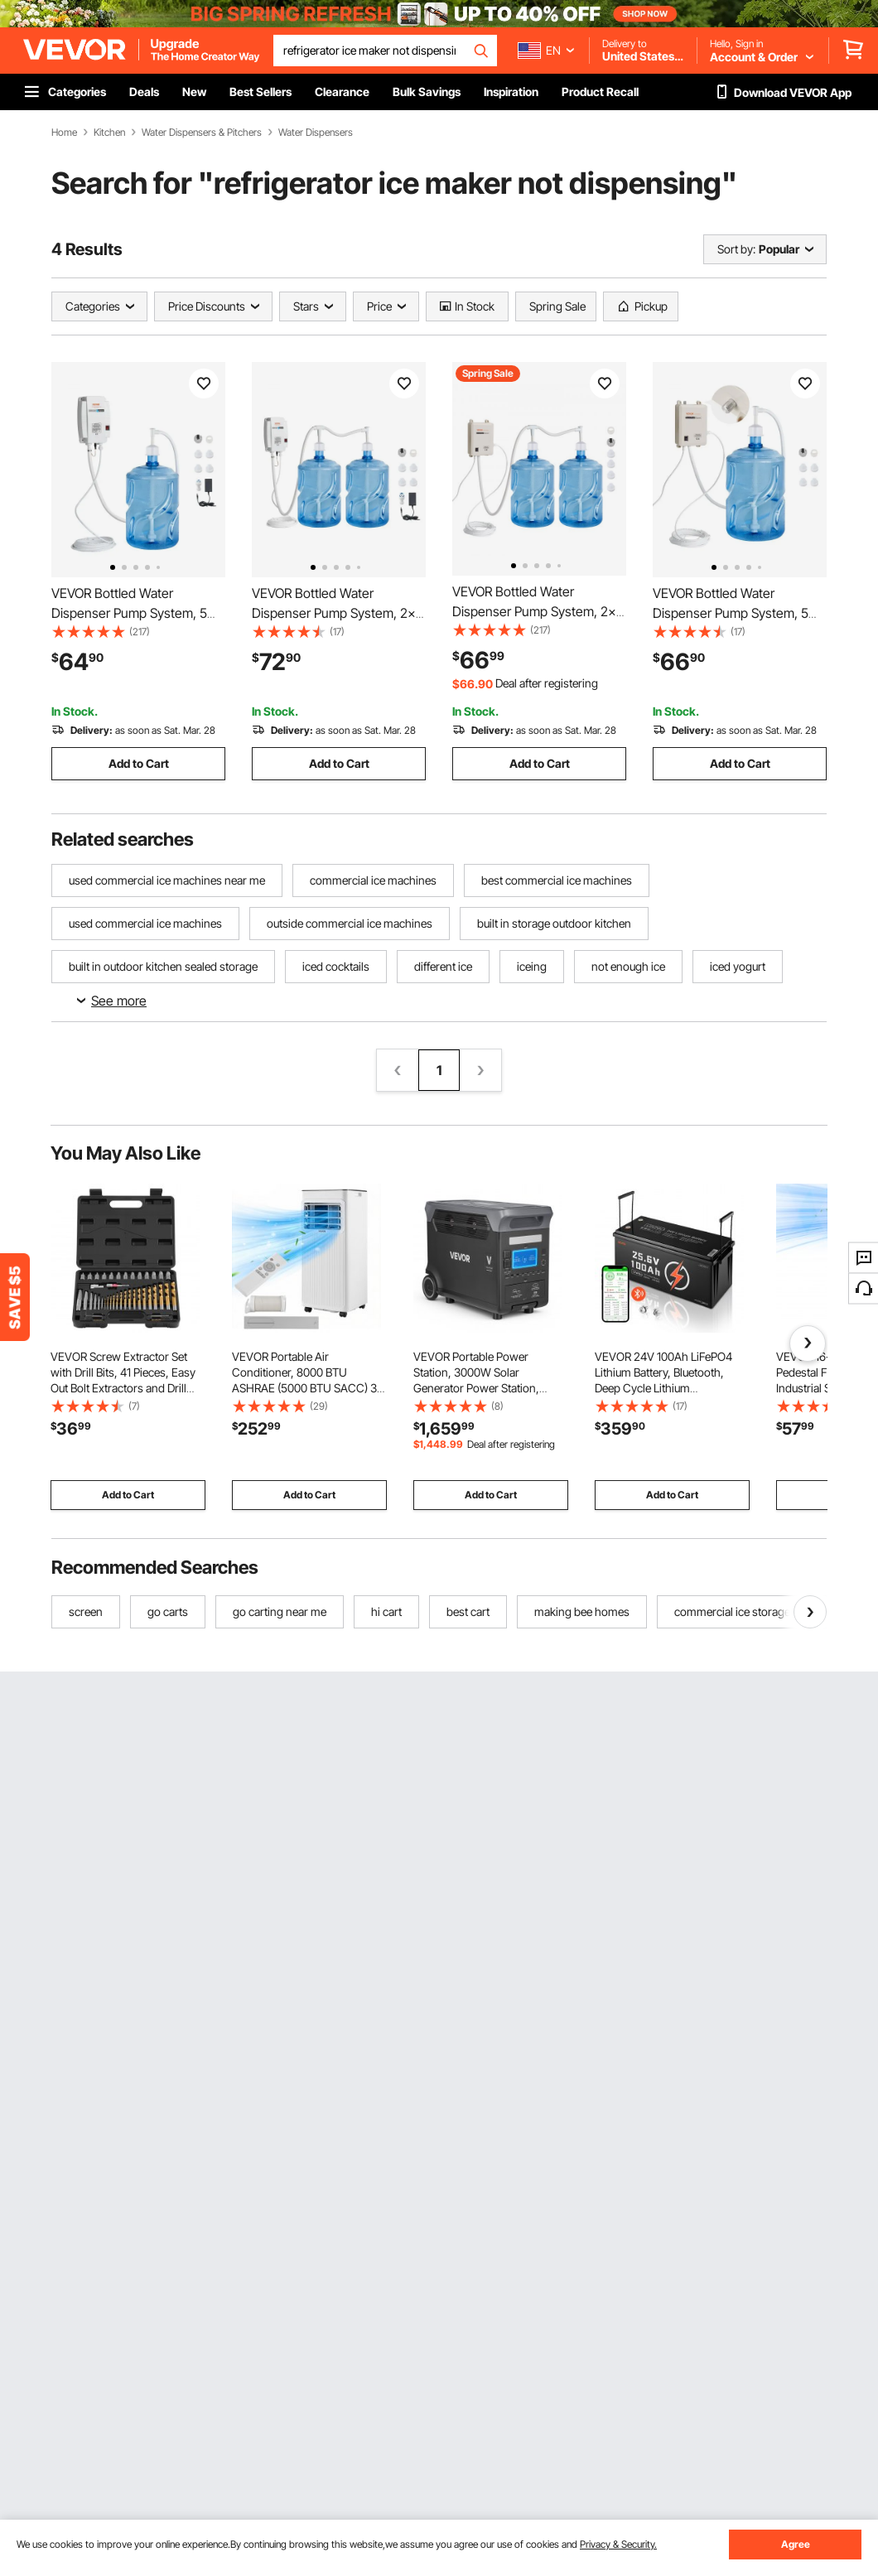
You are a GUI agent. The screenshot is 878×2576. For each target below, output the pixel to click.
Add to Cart (139, 763)
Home (64, 132)
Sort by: (736, 249)
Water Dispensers (315, 132)
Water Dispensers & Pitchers (202, 132)
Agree (795, 2544)
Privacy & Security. (618, 2544)
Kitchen (109, 132)
